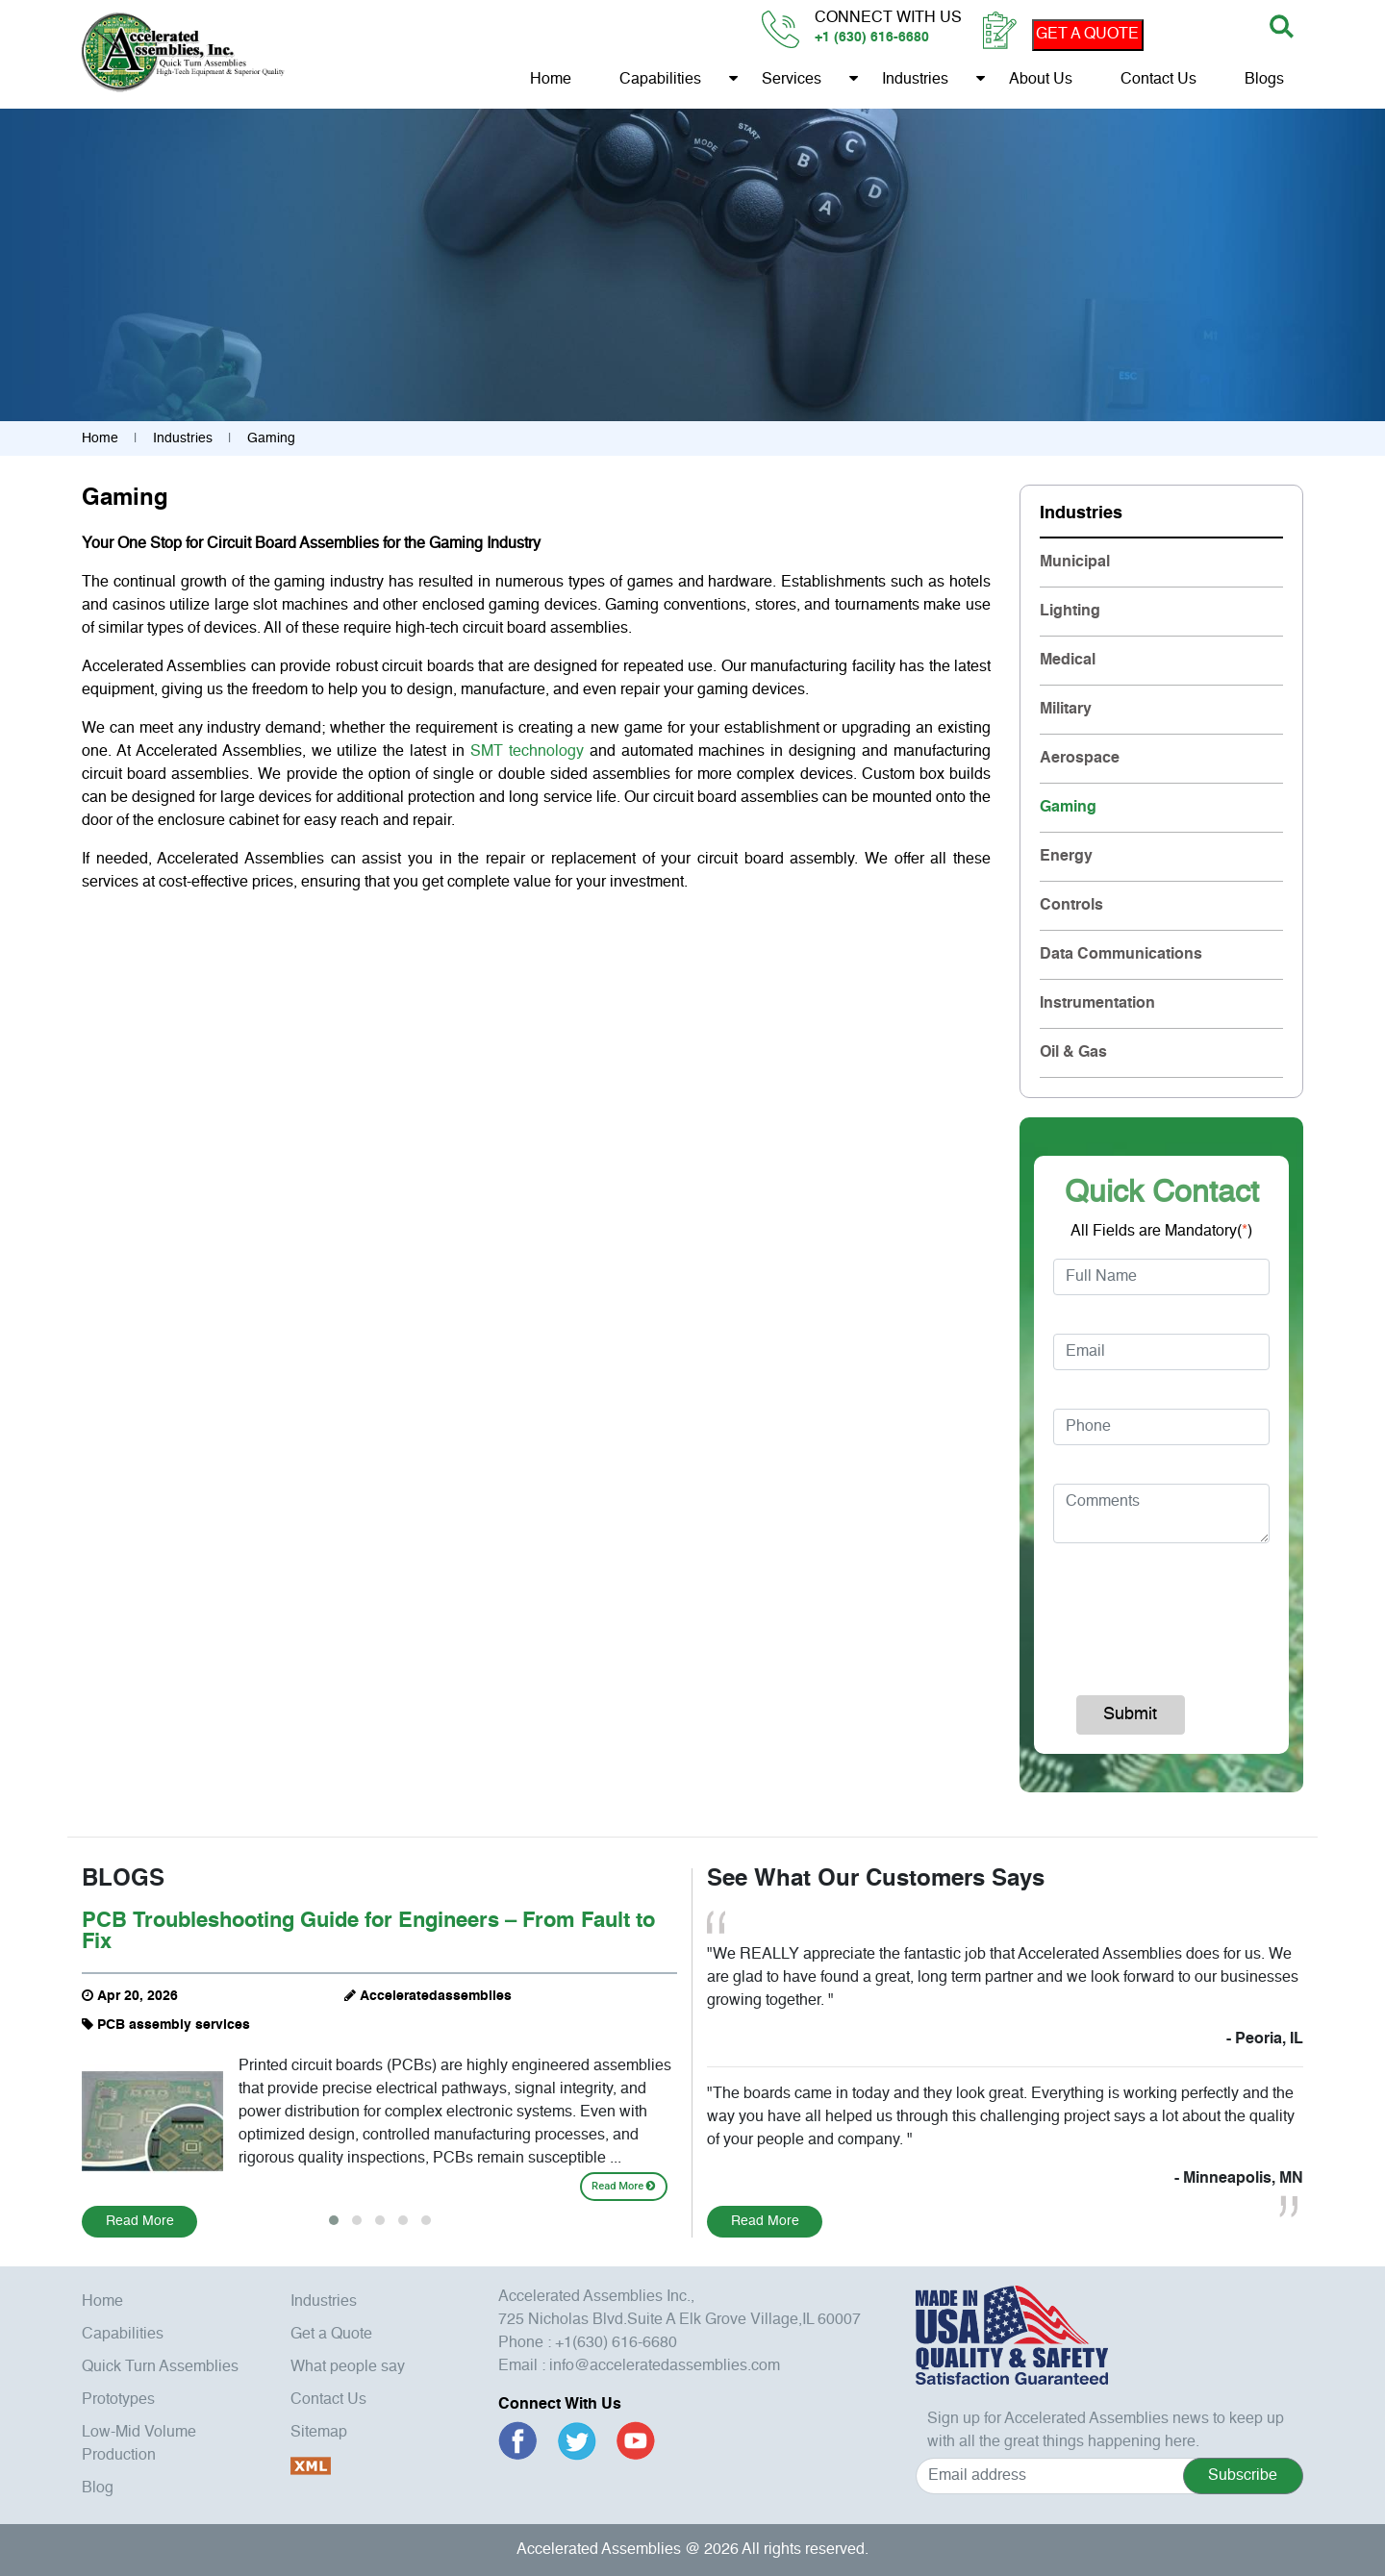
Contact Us (1158, 80)
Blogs (1264, 80)
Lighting (1070, 611)
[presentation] (1180, 1610)
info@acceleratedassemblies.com (664, 2366)
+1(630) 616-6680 (616, 2343)
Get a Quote (331, 2334)
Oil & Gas (1073, 1053)
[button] (333, 2220)
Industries (915, 80)
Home (550, 80)
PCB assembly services (173, 2025)
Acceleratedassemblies (436, 1996)
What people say (347, 2367)
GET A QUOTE (1087, 34)
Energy (1066, 856)
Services (791, 80)
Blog (97, 2488)
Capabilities (660, 80)
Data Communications (1121, 955)
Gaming (1068, 807)
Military (1066, 709)
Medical (1067, 660)
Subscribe (1242, 2476)
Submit (1130, 1714)
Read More (624, 2186)
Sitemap (318, 2432)
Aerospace (1080, 758)
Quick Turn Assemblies (160, 2367)
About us (1040, 80)
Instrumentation (1097, 1004)
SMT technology (527, 752)
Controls (1071, 905)
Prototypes (118, 2400)
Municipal (1075, 562)
